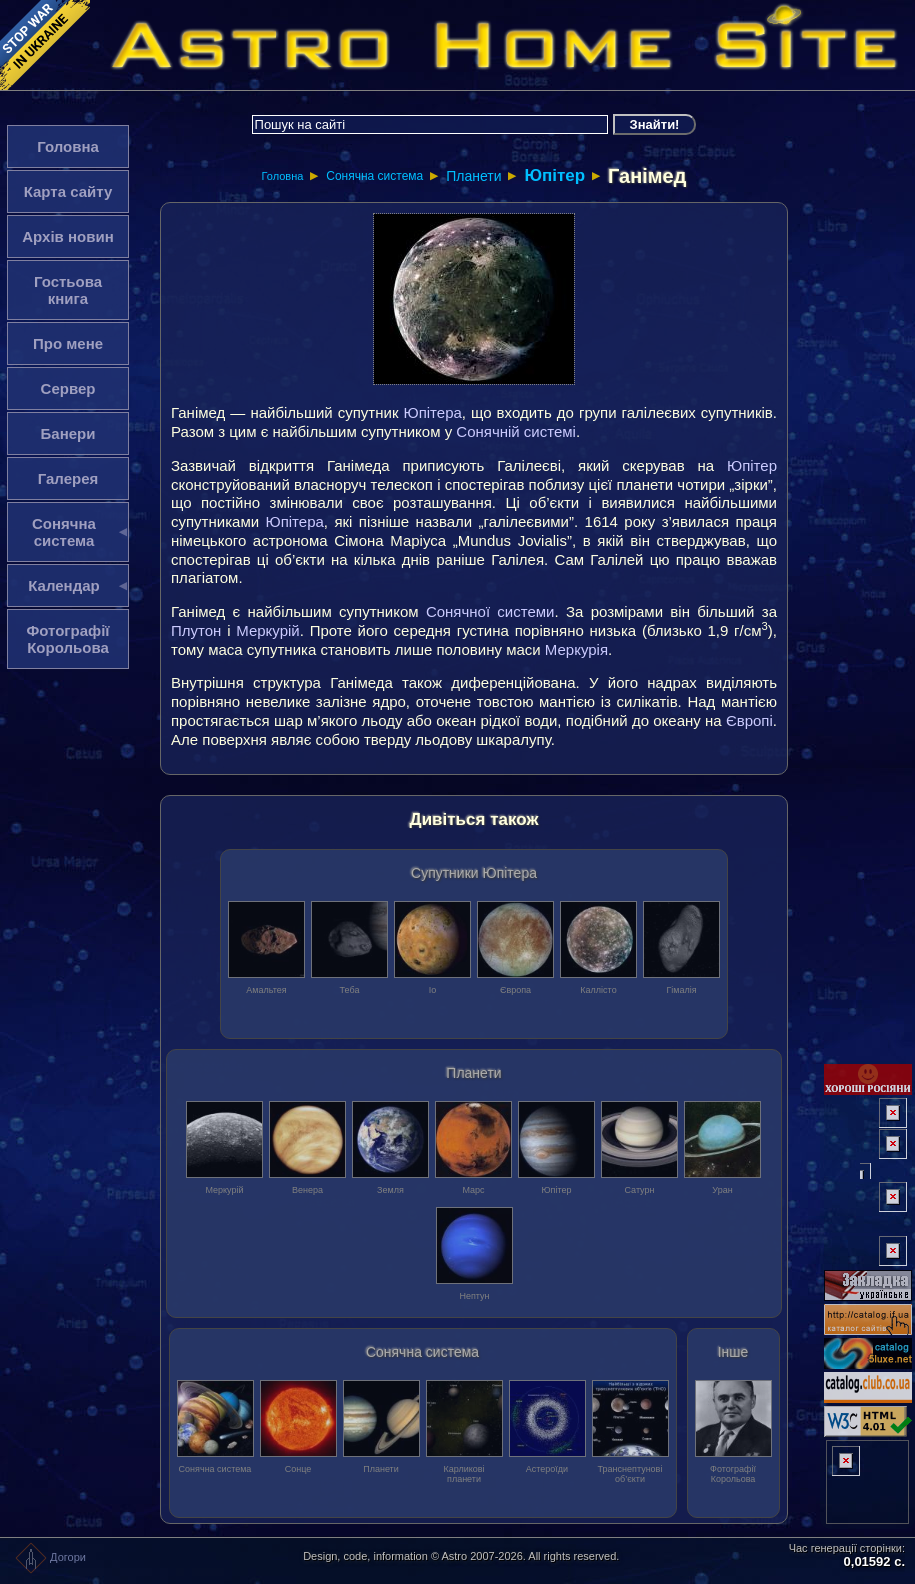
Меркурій (267, 630)
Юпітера (433, 412)
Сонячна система (374, 176)
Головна (283, 176)
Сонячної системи (490, 611)
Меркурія (576, 649)
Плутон (196, 630)
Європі (749, 720)
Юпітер (554, 175)
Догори (50, 1557)
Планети (473, 176)
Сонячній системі (516, 431)
